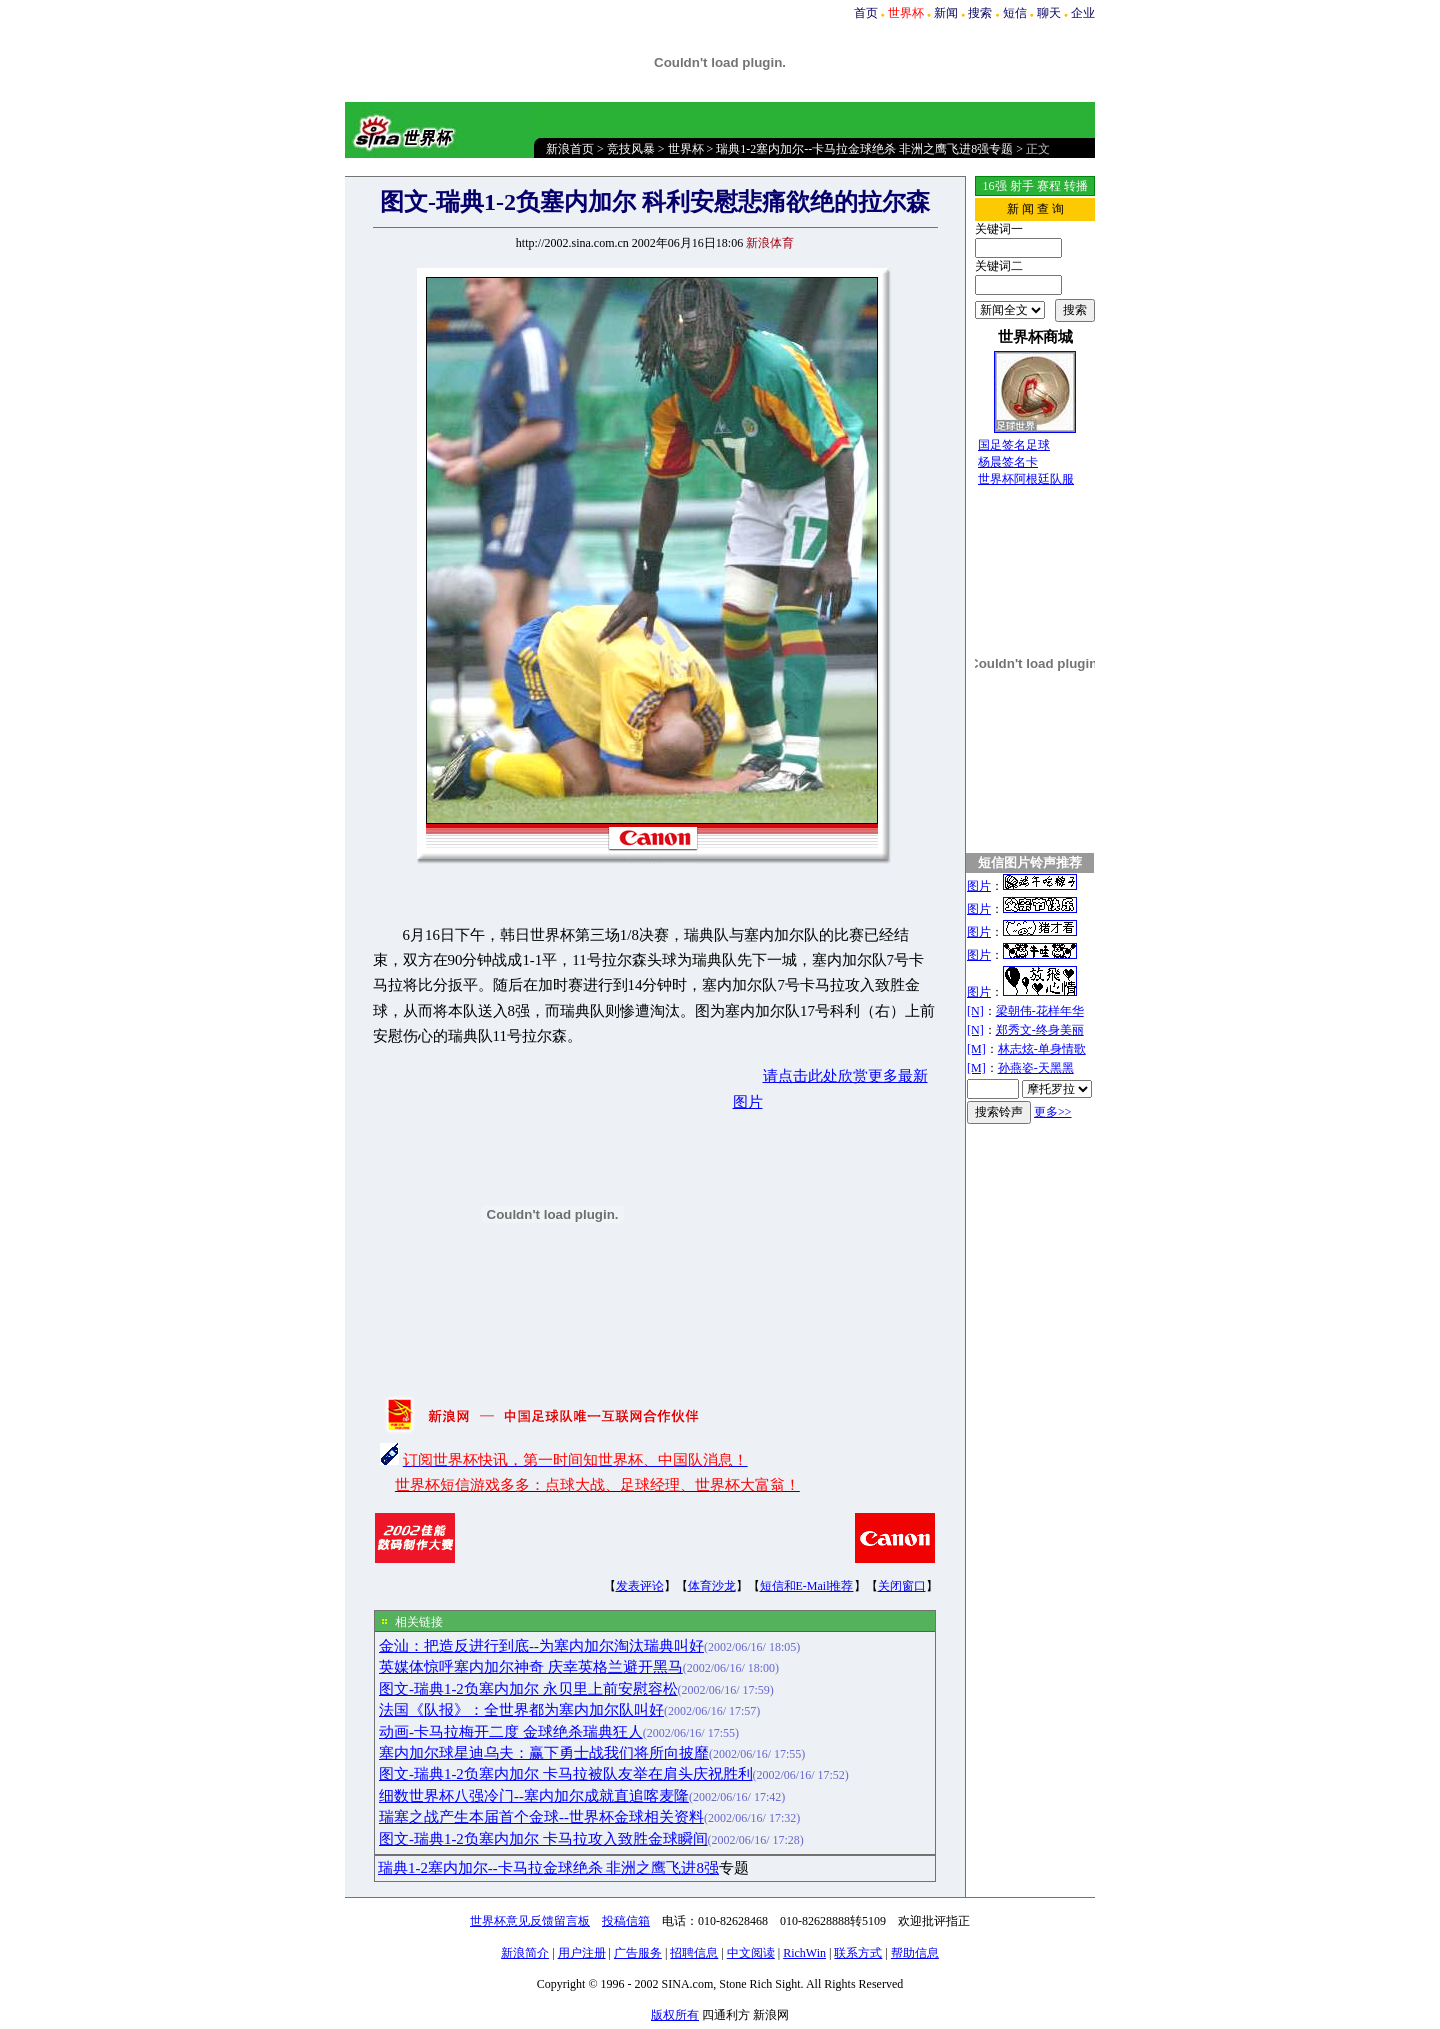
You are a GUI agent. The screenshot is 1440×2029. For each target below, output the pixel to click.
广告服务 (638, 1953)
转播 (1076, 186)
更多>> (1053, 1112)
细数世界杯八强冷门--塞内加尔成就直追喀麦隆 (534, 1796)
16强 (995, 186)
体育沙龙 (712, 1586)
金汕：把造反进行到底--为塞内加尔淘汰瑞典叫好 (541, 1646)
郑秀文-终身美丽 (1040, 1030)
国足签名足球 (1014, 445)
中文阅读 (751, 1953)
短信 (1015, 13)
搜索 (980, 13)
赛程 (1049, 186)
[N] (975, 1011)
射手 (1022, 186)
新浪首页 (570, 149)
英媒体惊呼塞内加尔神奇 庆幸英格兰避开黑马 (531, 1667)
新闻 (946, 13)
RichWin (804, 1953)
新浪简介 (525, 1953)
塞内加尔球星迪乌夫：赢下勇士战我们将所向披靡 (544, 1753)
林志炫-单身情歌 (1042, 1049)
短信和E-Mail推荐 (807, 1586)
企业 (1083, 13)
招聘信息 (694, 1953)
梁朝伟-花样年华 (1040, 1011)
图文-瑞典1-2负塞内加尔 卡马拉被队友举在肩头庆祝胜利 (566, 1774)
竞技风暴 (631, 149)
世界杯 (686, 149)
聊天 (1049, 13)
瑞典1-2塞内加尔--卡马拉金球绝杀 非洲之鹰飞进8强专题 (864, 149)
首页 (866, 13)
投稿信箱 (626, 1921)
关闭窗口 (902, 1586)
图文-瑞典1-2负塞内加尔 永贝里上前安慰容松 (528, 1689)
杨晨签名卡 (1008, 462)
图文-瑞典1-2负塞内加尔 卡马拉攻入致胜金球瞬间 (543, 1839)
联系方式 (858, 1953)
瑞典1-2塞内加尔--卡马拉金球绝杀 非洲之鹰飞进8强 (548, 1868)
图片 (979, 886)
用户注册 (582, 1953)
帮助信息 (915, 1953)
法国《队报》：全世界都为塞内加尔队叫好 (521, 1710)
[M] (976, 1049)
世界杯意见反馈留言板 (530, 1921)
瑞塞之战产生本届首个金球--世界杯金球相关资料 (541, 1817)
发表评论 (640, 1586)
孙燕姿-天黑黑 (1036, 1068)
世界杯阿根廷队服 (1026, 479)
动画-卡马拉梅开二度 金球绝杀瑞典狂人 (511, 1732)
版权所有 (675, 2015)
